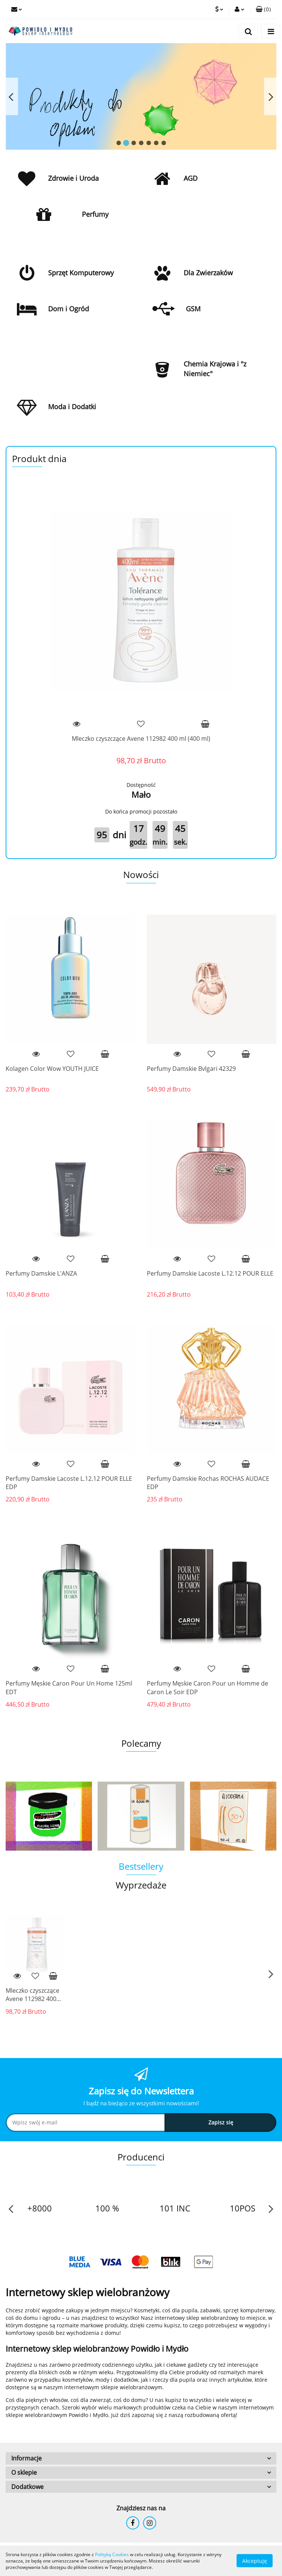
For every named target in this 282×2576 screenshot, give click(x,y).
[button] (263, 9)
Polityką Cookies (112, 2554)
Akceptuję (254, 2560)
